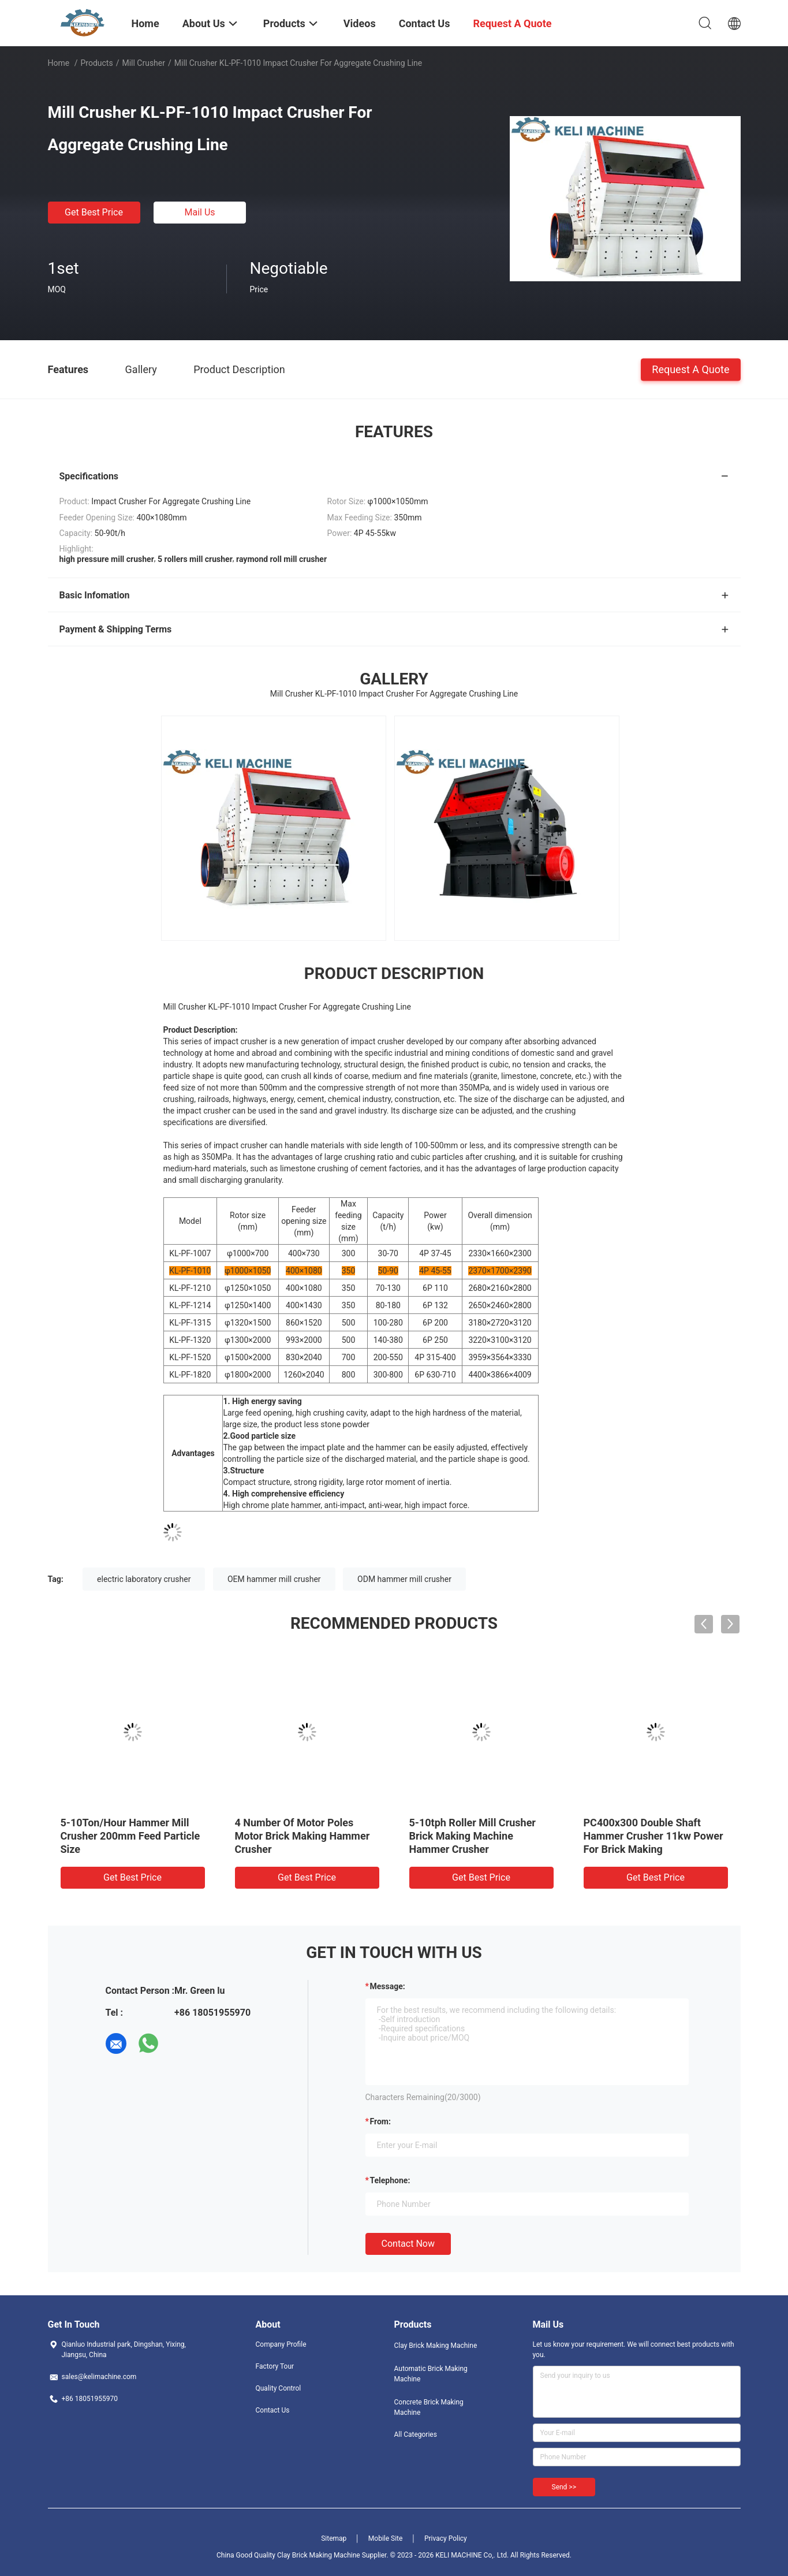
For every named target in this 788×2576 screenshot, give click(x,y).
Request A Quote (690, 369)
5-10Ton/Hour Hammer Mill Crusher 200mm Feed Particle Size (130, 1835)
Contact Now (408, 2243)
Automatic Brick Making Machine (431, 2374)
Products (96, 63)
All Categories (415, 2434)
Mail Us (199, 212)
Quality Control (278, 2388)
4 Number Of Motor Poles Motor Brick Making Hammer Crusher (302, 1835)
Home (59, 63)
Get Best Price (94, 212)
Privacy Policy (445, 2538)
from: (380, 2121)
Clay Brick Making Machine (435, 2346)
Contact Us (273, 2410)
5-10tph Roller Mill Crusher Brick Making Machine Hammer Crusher (472, 1835)
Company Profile (281, 2344)
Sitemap (333, 2538)
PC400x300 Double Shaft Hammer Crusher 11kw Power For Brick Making (653, 1835)
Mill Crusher (143, 63)
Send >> (564, 2487)
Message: (387, 1986)
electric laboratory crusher (144, 1579)
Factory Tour (275, 2366)
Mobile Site (385, 2538)
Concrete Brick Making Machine (429, 2407)
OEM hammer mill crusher (274, 1579)
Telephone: (390, 2180)
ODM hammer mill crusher (404, 1579)
